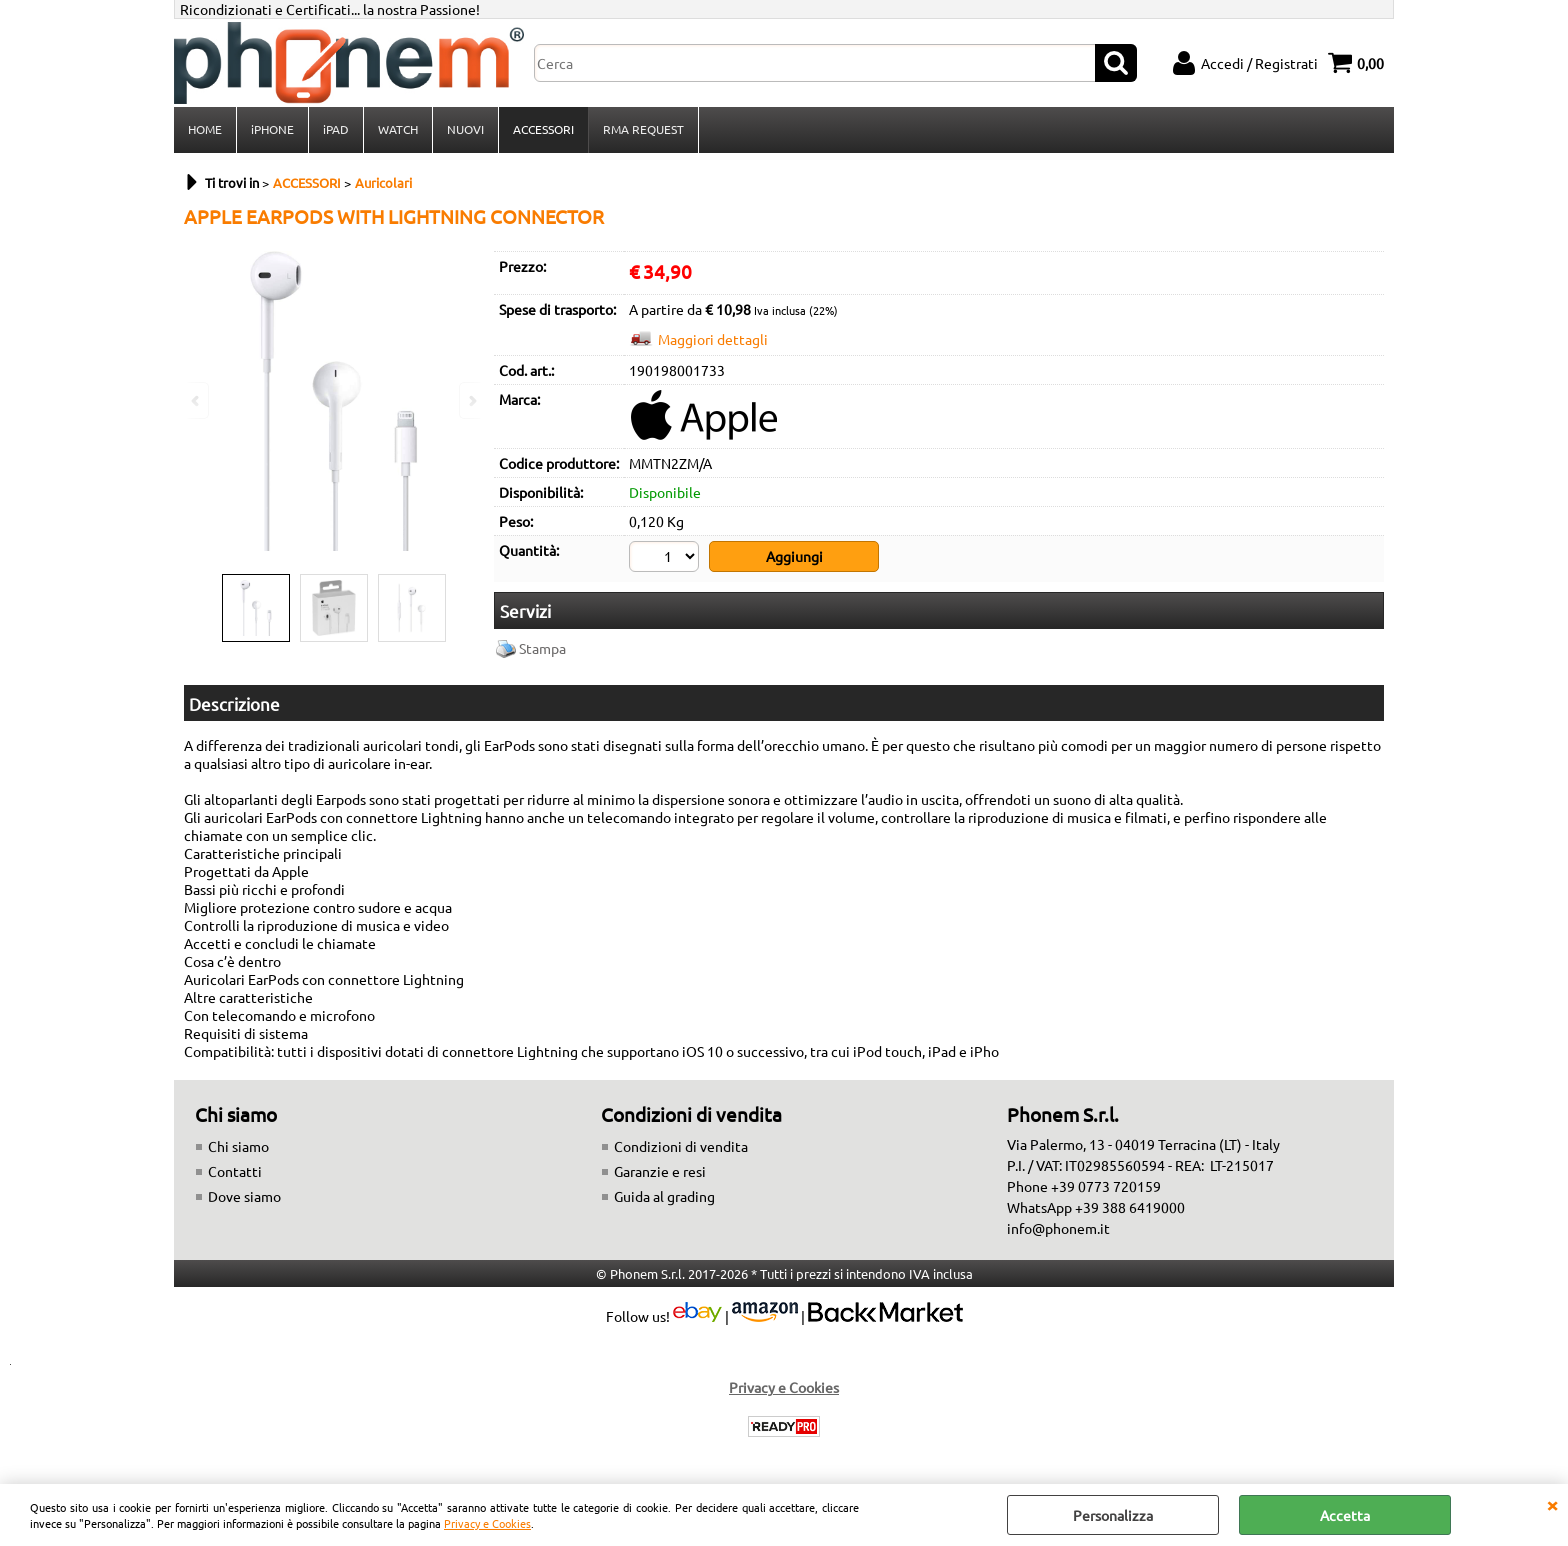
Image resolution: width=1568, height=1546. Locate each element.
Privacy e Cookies (487, 1523)
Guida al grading (664, 1196)
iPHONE (272, 129)
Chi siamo (238, 1146)
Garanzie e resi (660, 1171)
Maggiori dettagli (713, 339)
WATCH (398, 129)
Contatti (235, 1171)
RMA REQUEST (643, 129)
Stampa (542, 648)
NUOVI (465, 129)
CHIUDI (1552, 1504)
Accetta (1345, 1515)
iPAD (336, 129)
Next (471, 400)
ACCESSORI (543, 129)
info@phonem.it (1058, 1228)
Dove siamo (244, 1196)
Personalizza (1113, 1515)
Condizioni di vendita (681, 1146)
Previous (197, 400)
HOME (205, 129)
